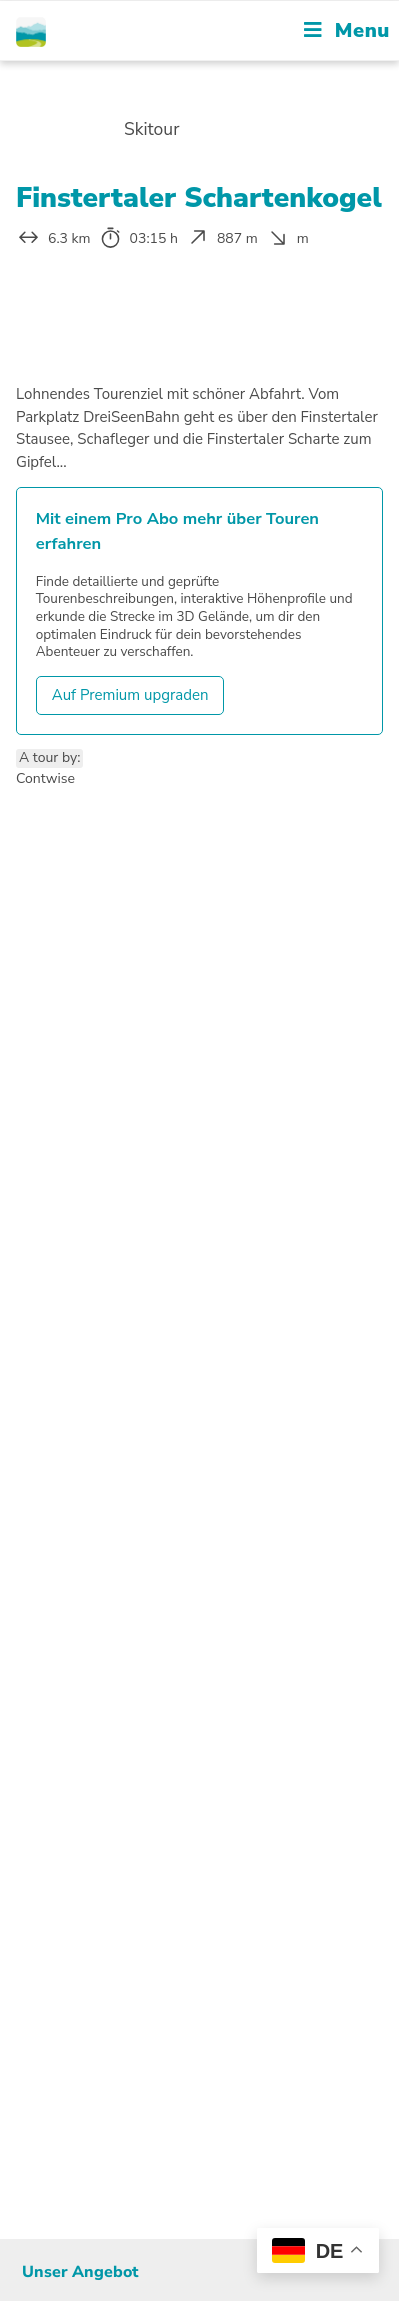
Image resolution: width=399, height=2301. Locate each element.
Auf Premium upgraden (130, 695)
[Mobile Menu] (347, 30)
